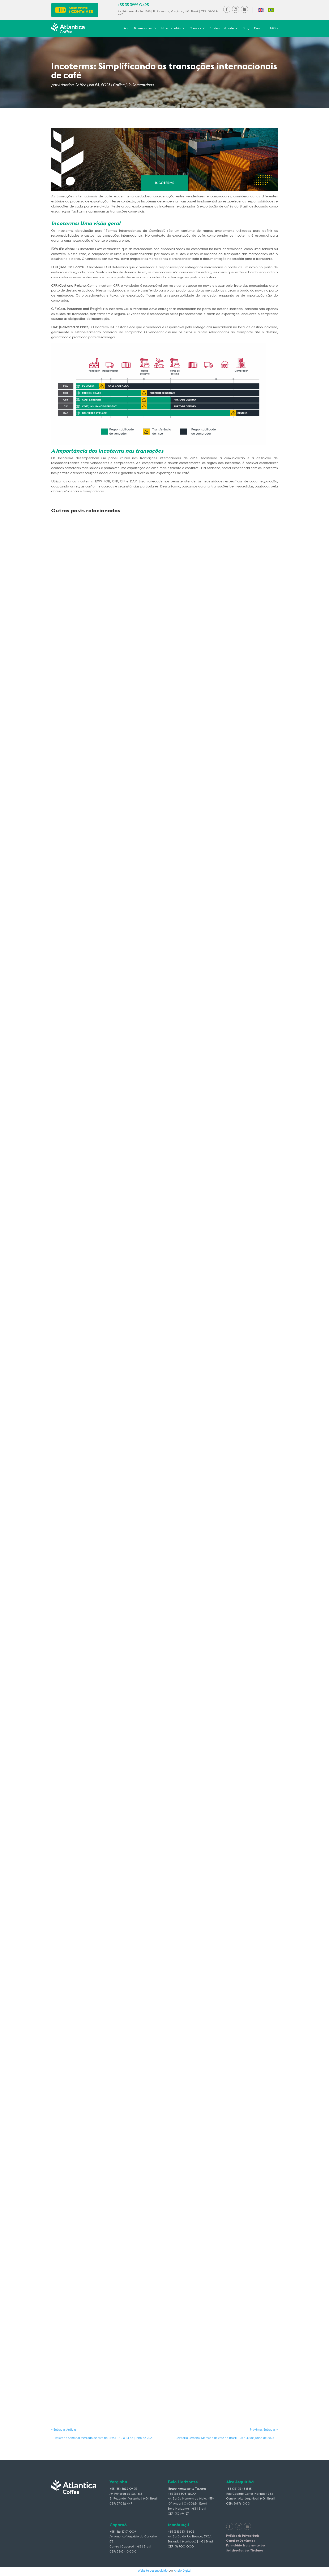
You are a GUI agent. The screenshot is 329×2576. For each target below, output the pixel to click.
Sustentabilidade (222, 28)
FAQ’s (274, 28)
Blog (246, 28)
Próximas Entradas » (264, 2429)
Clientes (195, 28)
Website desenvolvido (153, 2570)
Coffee (118, 84)
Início (125, 28)
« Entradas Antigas (63, 2429)
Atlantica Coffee (72, 84)
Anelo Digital (182, 2570)
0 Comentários (140, 84)
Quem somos (143, 28)
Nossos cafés (171, 28)
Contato (259, 28)
